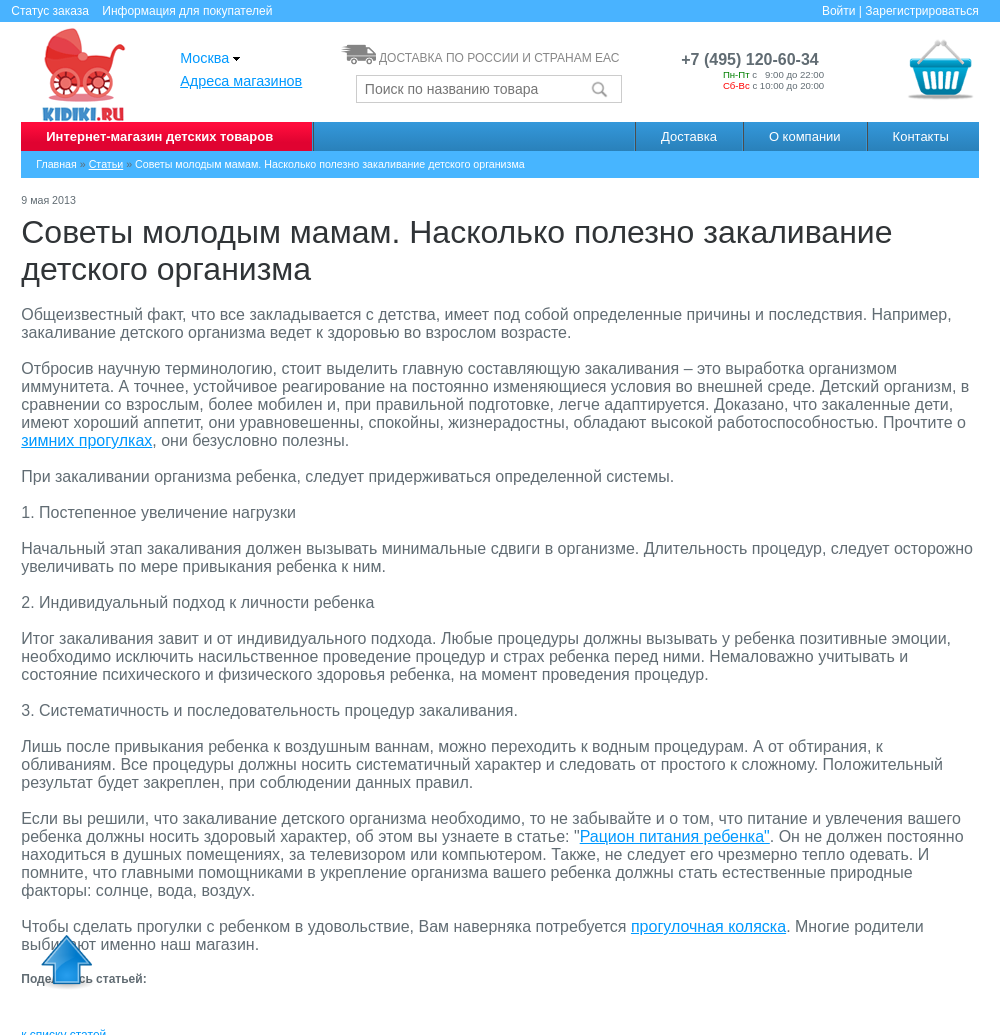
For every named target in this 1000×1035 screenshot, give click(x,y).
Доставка (689, 136)
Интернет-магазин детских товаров (159, 136)
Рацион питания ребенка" (675, 836)
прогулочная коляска (708, 926)
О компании (805, 136)
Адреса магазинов (241, 81)
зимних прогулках (86, 440)
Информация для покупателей (187, 11)
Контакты (921, 136)
